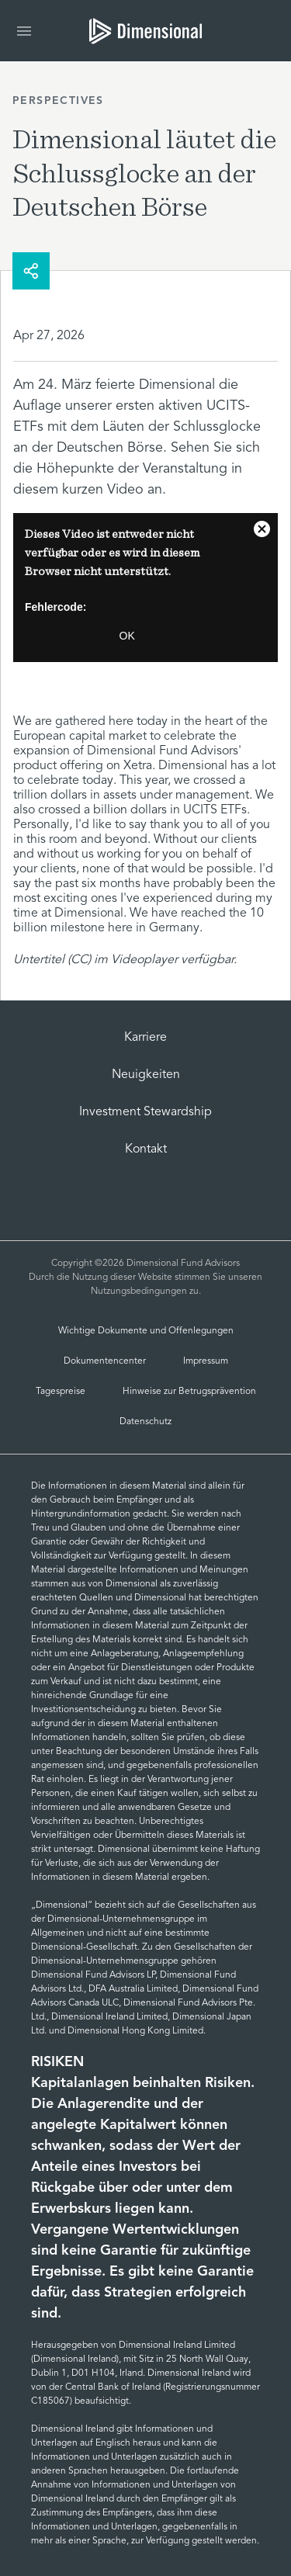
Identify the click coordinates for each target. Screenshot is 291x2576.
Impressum (205, 1361)
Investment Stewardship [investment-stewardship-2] (145, 1112)
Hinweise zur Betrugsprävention (189, 1391)
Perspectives (58, 100)
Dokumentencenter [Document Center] (105, 1361)
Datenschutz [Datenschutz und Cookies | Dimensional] (145, 1422)
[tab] (145, 30)
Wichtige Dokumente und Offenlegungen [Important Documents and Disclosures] (146, 1331)
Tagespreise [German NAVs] (60, 1391)
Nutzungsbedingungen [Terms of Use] (139, 1291)
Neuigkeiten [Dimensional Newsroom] (146, 1075)
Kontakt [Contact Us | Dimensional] (146, 1149)
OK (127, 635)
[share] (31, 270)
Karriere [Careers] (145, 1037)
